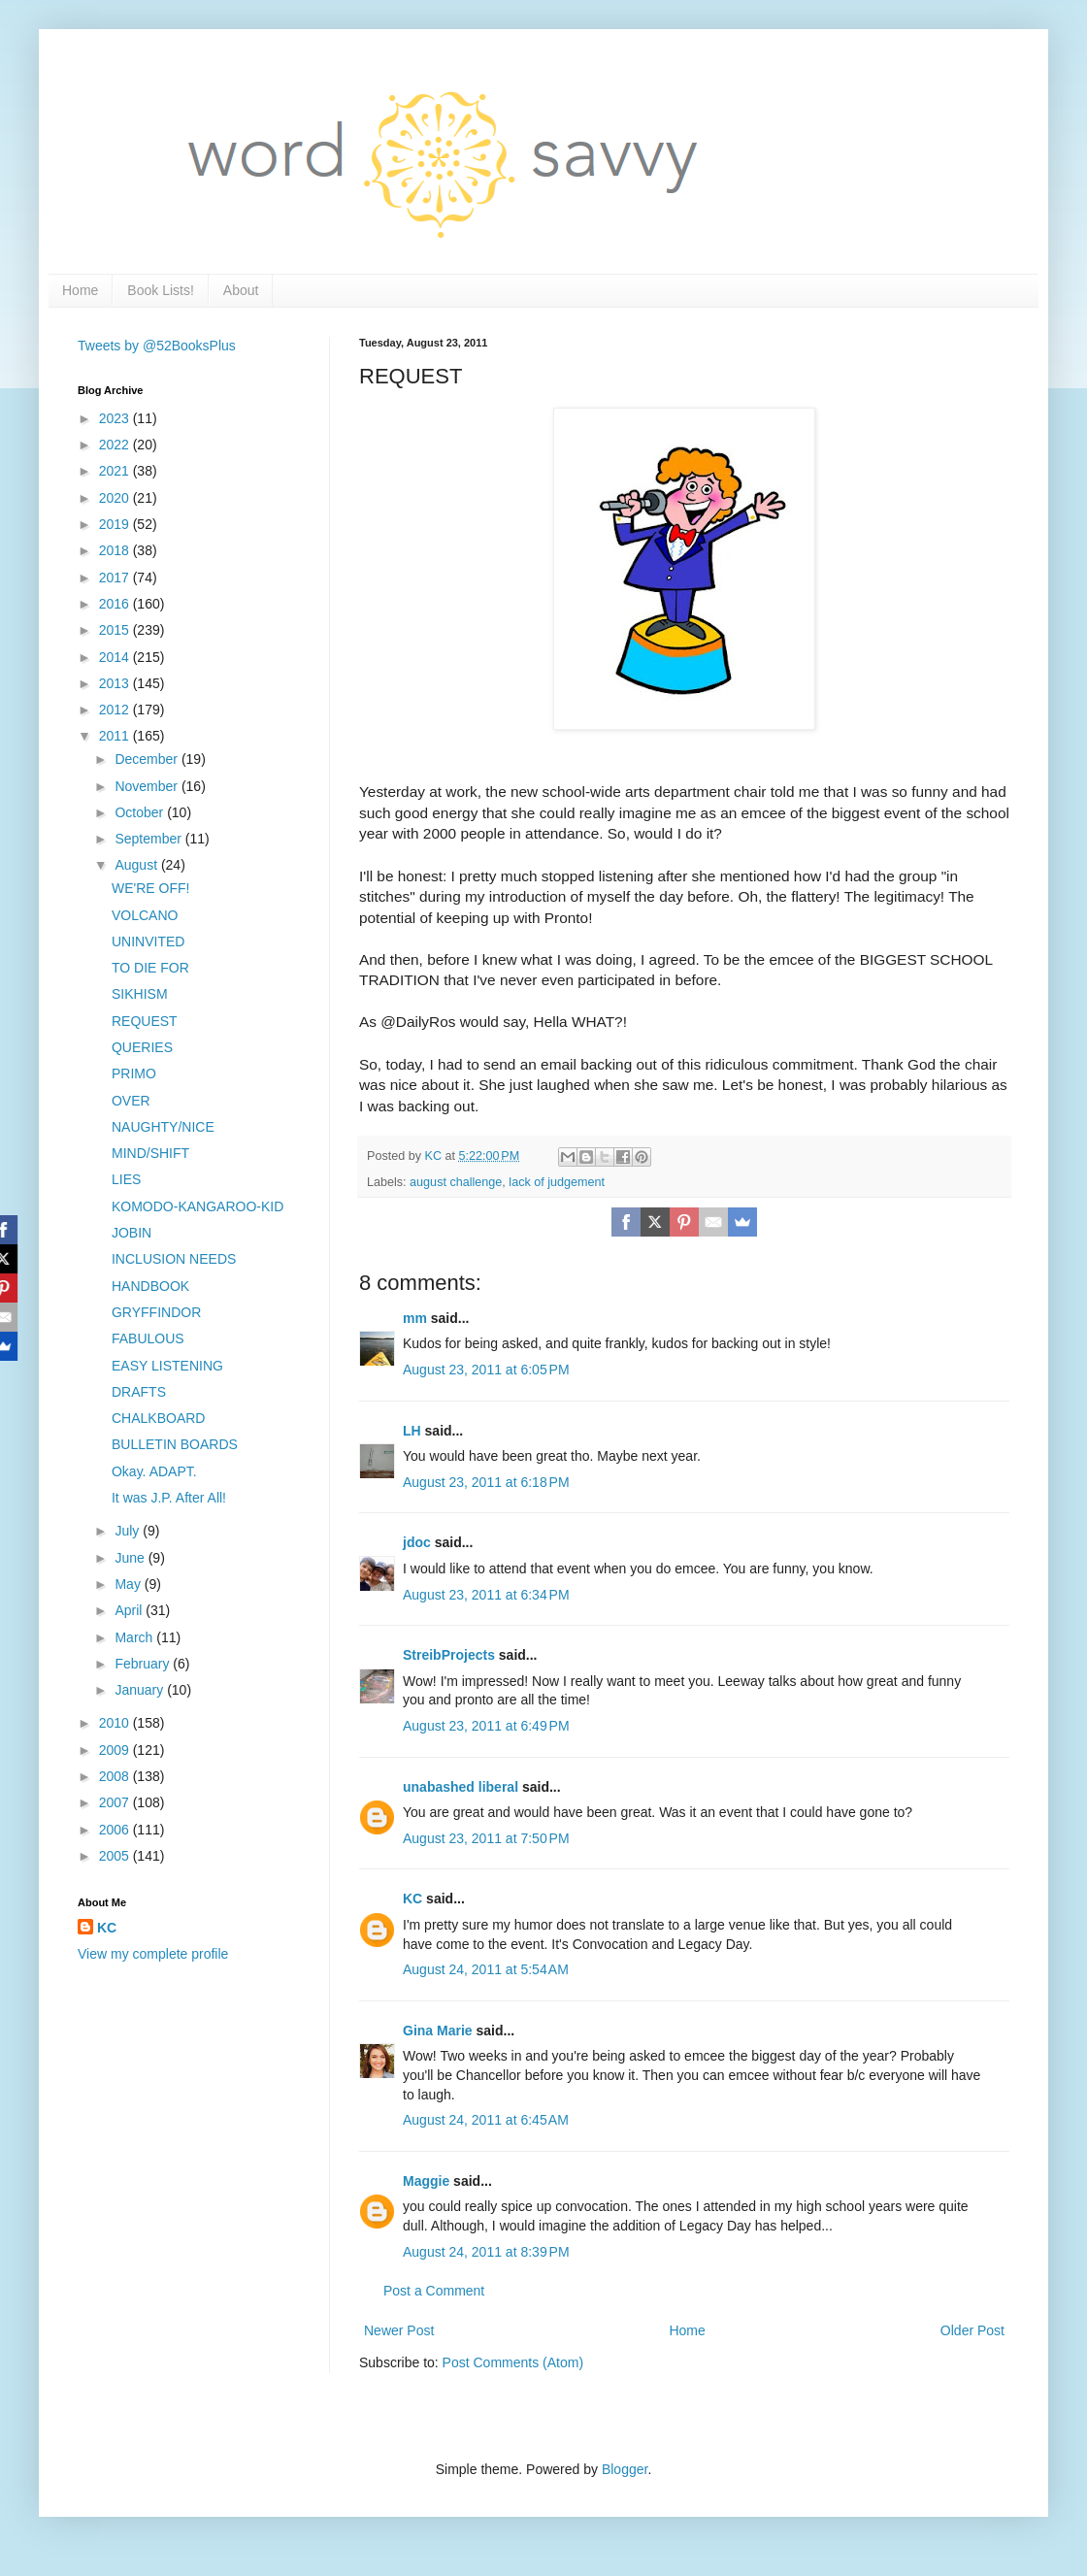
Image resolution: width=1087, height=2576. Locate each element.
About (241, 290)
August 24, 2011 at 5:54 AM (486, 1969)
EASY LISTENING (167, 1365)
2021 (116, 471)
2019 (116, 524)
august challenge (456, 1182)
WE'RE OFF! (150, 888)
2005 (116, 1856)
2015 (116, 630)
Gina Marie (438, 2030)
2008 (116, 1776)
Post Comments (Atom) (513, 2362)
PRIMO (134, 1073)
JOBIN (131, 1232)
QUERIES (142, 1047)
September (149, 838)
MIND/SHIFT (150, 1153)
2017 (116, 577)
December (148, 759)
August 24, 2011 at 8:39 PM (486, 2252)
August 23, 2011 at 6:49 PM (486, 1726)
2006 (116, 1829)
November (148, 786)
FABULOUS (148, 1338)
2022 (116, 444)
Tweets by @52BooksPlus (157, 345)
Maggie (426, 2181)
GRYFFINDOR (156, 1312)
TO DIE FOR (150, 967)
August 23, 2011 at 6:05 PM (486, 1369)
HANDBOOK (150, 1286)
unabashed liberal (460, 1787)
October (141, 812)
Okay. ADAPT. (154, 1471)
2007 (116, 1802)
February (144, 1663)
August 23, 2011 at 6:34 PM (486, 1594)
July (129, 1530)
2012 (116, 709)
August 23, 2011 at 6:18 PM (486, 1482)
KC (412, 1898)
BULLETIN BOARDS (175, 1444)
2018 (116, 550)
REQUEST (145, 1021)
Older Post (972, 2330)
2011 (116, 735)
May (129, 1584)
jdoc (417, 1542)
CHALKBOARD (158, 1418)
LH (412, 1430)
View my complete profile (153, 1954)
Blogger (624, 2469)
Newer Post (399, 2330)
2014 (116, 657)
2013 (116, 683)
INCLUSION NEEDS (174, 1259)
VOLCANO (145, 915)
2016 (116, 603)
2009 (116, 1750)
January (141, 1690)
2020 (116, 498)
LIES (126, 1179)
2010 (116, 1723)
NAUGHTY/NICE (163, 1127)
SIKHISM (140, 994)
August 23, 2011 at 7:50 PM (486, 1838)
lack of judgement (557, 1182)
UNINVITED (148, 941)
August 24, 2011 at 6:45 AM (486, 2120)
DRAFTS (139, 1392)
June (131, 1558)
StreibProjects (449, 1655)
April (130, 1610)
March (135, 1637)
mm (415, 1318)
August (137, 865)
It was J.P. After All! (169, 1497)
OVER (131, 1100)
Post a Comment (433, 2290)
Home (80, 290)
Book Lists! (160, 290)
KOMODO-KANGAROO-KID (197, 1206)
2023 (116, 418)
